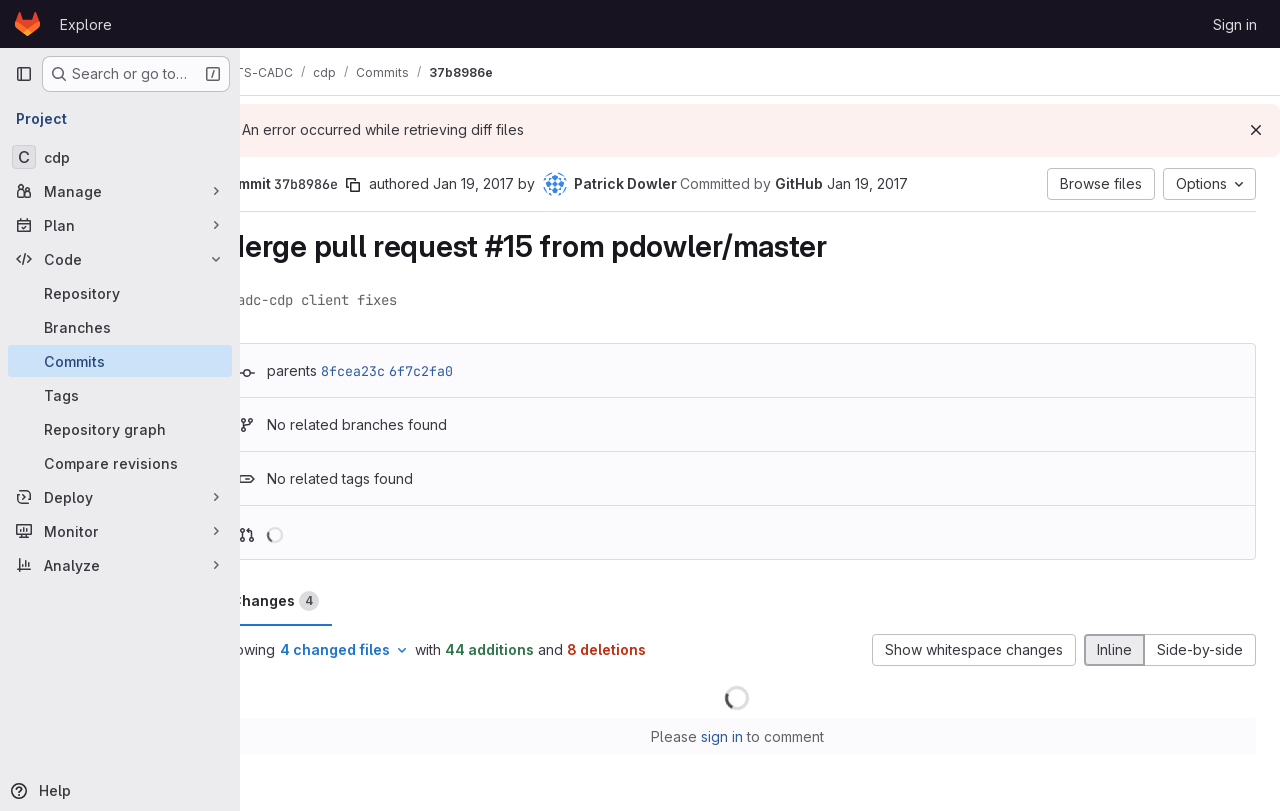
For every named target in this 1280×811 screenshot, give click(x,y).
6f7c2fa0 (467, 371)
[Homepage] (27, 24)
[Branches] (120, 327)
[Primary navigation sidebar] (24, 74)
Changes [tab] (321, 601)
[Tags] (120, 395)
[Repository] (120, 293)
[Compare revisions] (120, 463)
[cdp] (120, 157)
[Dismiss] (1256, 130)
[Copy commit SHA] (399, 185)
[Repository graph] (120, 429)
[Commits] (120, 361)
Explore (86, 24)
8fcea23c (399, 371)
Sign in (1235, 24)
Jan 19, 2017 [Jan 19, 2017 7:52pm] (519, 183)
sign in (745, 736)
